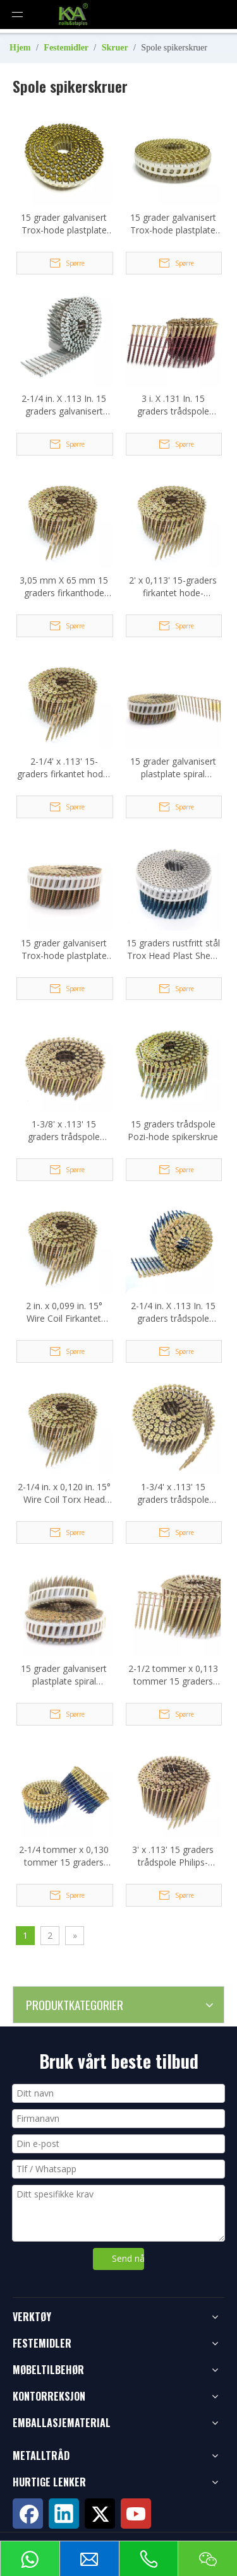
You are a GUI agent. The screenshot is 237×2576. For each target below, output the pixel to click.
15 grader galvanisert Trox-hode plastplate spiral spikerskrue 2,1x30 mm (64, 224)
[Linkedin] (64, 2513)
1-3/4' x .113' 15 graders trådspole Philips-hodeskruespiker (173, 1493)
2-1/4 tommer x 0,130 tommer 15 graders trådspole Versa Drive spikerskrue (64, 1856)
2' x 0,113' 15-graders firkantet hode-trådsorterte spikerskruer (173, 586)
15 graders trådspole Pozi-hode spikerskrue (173, 1130)
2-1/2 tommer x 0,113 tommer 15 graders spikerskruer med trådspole (173, 1675)
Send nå (127, 2258)
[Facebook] (28, 2513)
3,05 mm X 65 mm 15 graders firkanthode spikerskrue (64, 586)
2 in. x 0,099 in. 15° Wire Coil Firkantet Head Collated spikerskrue (64, 1312)
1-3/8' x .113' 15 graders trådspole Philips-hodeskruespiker (64, 1130)
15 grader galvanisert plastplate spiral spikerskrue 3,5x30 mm (63, 1675)
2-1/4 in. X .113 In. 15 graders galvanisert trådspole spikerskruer (64, 405)
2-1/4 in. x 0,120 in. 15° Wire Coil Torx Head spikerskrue (64, 1493)
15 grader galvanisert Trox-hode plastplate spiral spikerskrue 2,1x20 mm (173, 224)
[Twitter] (100, 2513)
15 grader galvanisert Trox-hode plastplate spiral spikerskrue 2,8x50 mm (64, 949)
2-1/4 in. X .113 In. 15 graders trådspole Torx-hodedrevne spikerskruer (173, 1312)
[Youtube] (136, 2513)
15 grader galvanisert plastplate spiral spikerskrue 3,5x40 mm (173, 767)
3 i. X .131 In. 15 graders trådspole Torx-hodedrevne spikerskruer (173, 405)
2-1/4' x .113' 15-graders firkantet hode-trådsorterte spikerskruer (64, 767)
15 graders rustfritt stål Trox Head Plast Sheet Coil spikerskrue (173, 949)
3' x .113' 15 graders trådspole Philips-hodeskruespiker (173, 1856)
